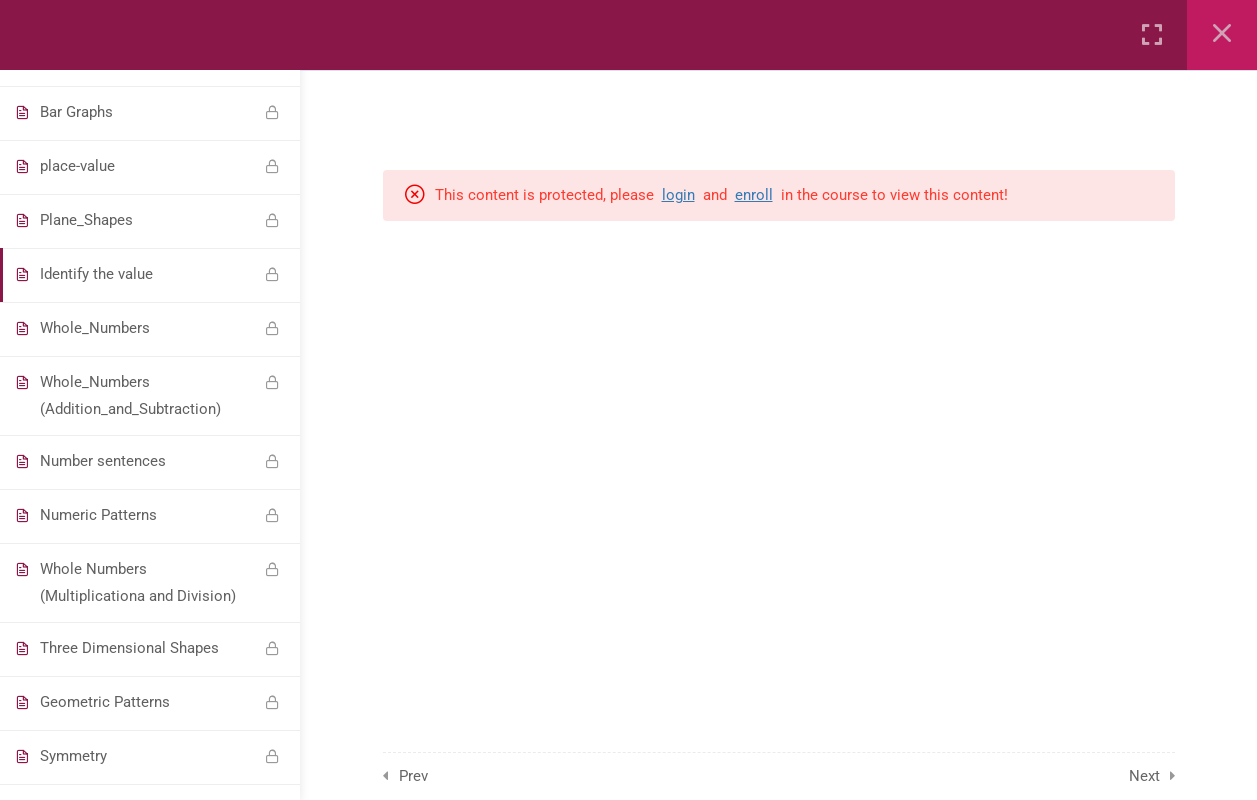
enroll (754, 195)
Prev (413, 776)
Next (1144, 776)
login (678, 195)
